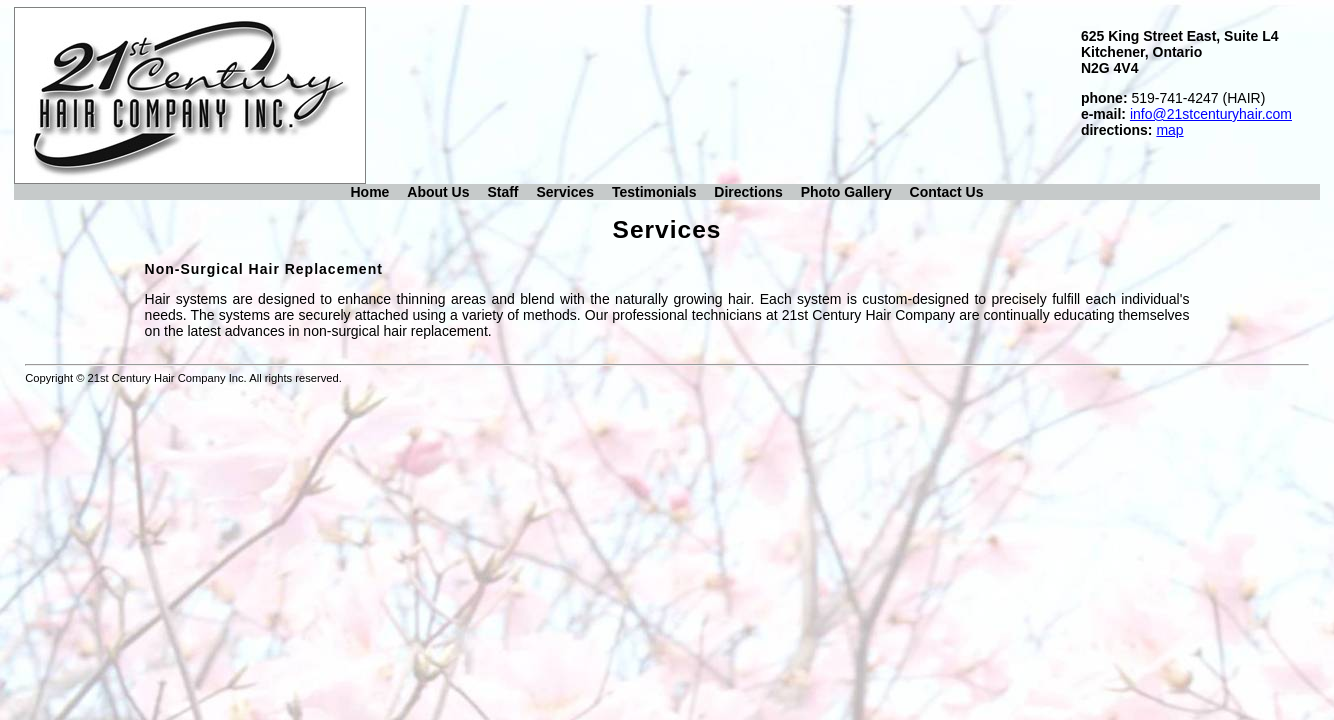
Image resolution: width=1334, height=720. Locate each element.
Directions (748, 192)
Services (565, 192)
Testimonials (654, 192)
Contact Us (947, 192)
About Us (438, 192)
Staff (502, 192)
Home (369, 192)
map (1169, 130)
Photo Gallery (846, 192)
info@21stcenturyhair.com (1211, 114)
